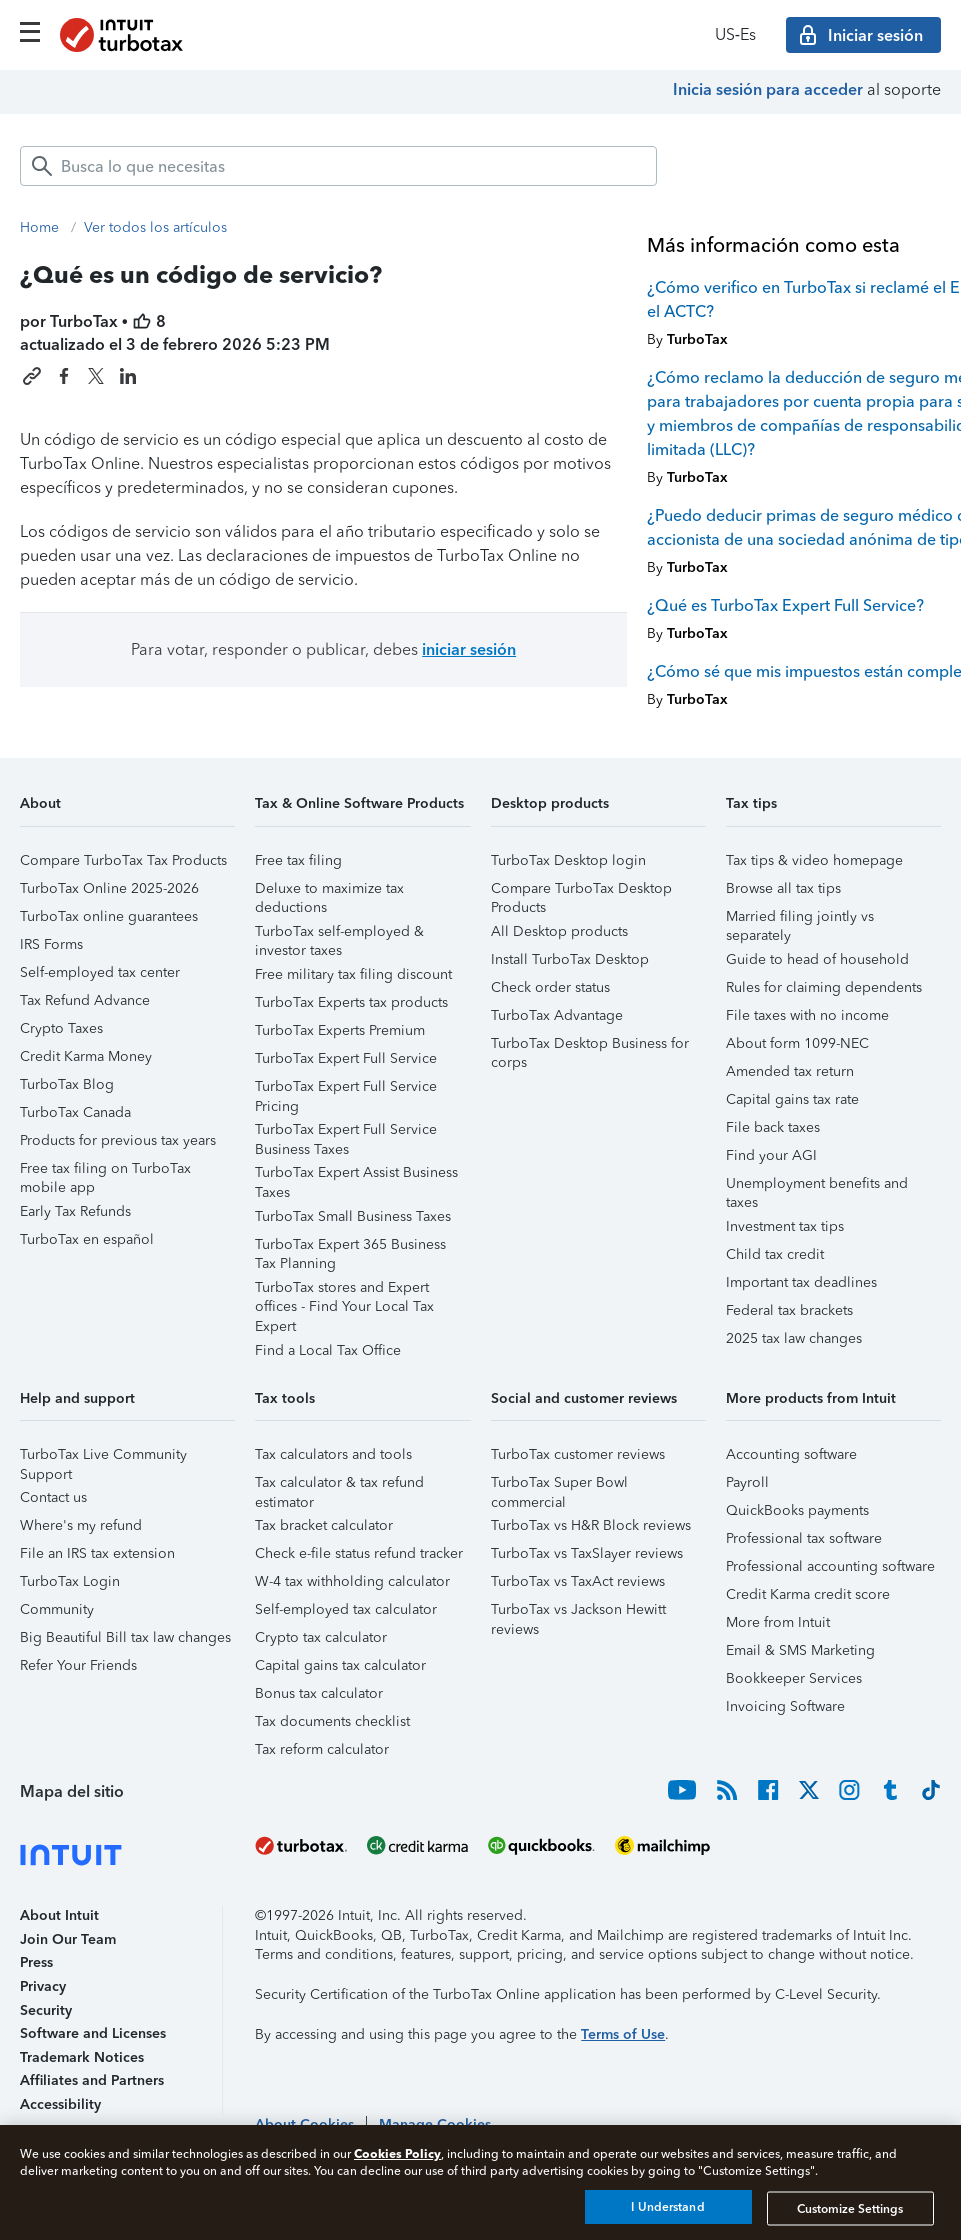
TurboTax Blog (67, 1084)
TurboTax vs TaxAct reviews (578, 1581)
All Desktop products (559, 931)
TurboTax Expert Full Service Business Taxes (346, 1132)
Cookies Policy (397, 2153)
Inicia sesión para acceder (768, 89)
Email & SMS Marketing (800, 1650)
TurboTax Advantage (557, 1015)
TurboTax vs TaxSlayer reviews (587, 1553)
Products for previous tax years (118, 1140)
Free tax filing (298, 860)
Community (57, 1609)
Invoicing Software (785, 1706)
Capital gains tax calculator (340, 1665)
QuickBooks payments (797, 1510)
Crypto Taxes (61, 1028)
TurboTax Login (70, 1581)
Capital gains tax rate (792, 1099)
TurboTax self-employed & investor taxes (339, 934)
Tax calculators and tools (333, 1454)
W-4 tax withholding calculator (352, 1581)
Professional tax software (804, 1538)
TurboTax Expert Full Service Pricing (346, 1089)
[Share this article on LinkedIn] (128, 376)
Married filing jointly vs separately (800, 919)
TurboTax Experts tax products (351, 1002)
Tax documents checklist (332, 1721)
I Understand (667, 2207)
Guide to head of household (817, 959)
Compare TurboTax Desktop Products (581, 891)
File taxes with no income (807, 1015)
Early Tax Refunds (75, 1211)
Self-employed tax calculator (346, 1609)
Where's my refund (81, 1525)
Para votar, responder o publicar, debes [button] (323, 649)
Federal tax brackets (789, 1310)
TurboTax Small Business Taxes (353, 1216)
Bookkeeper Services (794, 1678)
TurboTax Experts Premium (340, 1030)
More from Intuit (778, 1622)
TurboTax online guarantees (109, 916)
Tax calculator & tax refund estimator (339, 1485)
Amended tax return (790, 1071)
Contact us (53, 1497)
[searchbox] (338, 166)
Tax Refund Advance (85, 1000)
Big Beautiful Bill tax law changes (125, 1637)
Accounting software (791, 1454)
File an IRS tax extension (97, 1553)
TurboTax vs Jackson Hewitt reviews (578, 1612)
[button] (127, 810)
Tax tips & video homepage (814, 860)
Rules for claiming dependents (824, 987)
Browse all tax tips (783, 888)
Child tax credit (775, 1254)
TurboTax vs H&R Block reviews (591, 1525)
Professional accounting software (830, 1566)
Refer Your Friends (78, 1665)
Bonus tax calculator (319, 1693)
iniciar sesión (469, 649)
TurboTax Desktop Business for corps (590, 1046)
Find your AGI (771, 1155)
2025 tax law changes (794, 1338)
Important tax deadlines (801, 1282)
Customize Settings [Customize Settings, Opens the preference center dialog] (850, 2208)
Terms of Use (623, 2034)
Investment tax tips (785, 1226)
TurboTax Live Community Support (103, 1457)
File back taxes (773, 1127)
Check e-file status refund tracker (359, 1553)
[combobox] (338, 166)
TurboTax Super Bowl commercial (559, 1485)
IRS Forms (51, 944)
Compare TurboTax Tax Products (123, 860)
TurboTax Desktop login (568, 860)
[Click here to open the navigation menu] (30, 32)
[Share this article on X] (96, 376)
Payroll (747, 1482)
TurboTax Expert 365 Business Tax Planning (350, 1247)
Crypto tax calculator (321, 1637)
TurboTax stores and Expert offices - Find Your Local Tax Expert (344, 1290)
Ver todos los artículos (155, 227)
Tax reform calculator (322, 1749)
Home (39, 227)
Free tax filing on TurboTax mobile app (105, 1171)
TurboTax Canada (75, 1112)
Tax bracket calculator (324, 1525)
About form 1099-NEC (797, 1043)
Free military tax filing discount (353, 974)
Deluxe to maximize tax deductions (329, 891)
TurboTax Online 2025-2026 (109, 888)
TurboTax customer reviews (578, 1454)
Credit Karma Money (86, 1056)
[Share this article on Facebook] (64, 376)
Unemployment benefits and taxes (817, 1186)
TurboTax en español (87, 1239)
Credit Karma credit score (808, 1594)
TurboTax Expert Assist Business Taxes (356, 1175)
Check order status (550, 987)
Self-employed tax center (100, 972)
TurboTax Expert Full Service (346, 1058)
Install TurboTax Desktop (570, 959)
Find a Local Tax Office (328, 1350)
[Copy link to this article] (32, 376)
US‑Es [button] (735, 34)
